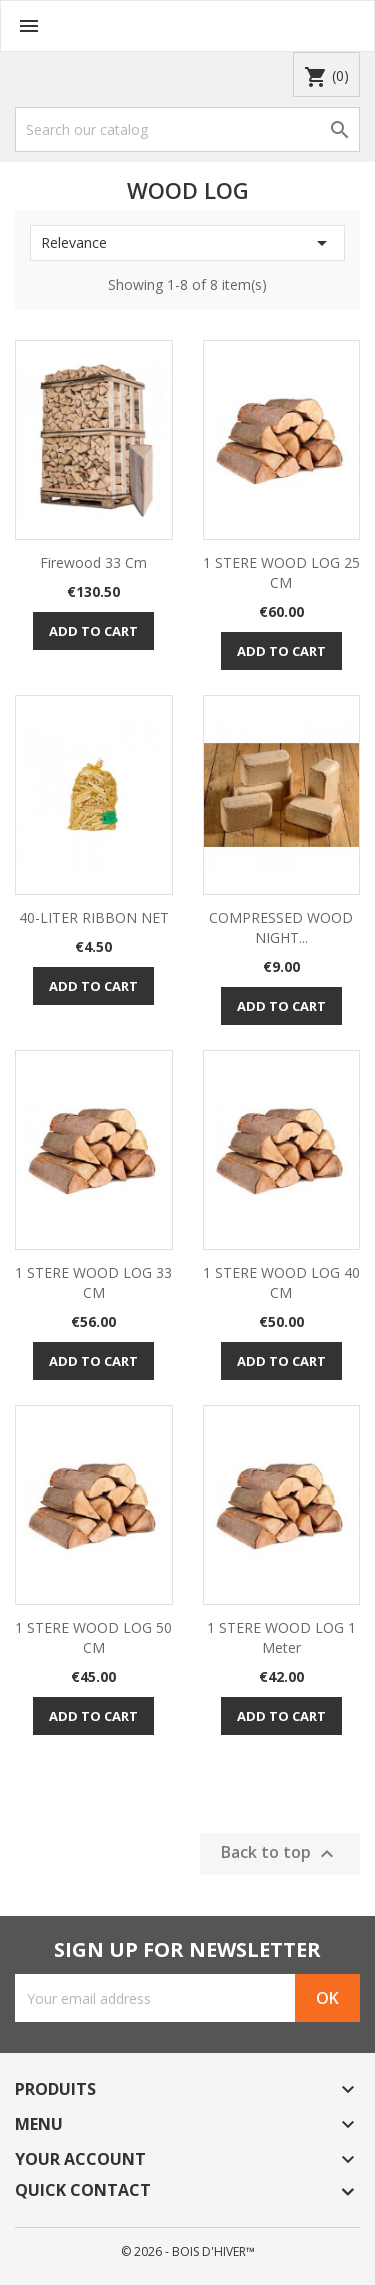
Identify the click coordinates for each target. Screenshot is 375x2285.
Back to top (280, 1853)
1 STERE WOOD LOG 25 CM (281, 572)
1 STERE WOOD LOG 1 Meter (281, 1637)
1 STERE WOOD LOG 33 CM (93, 1282)
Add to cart (93, 631)
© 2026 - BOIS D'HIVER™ (188, 2251)
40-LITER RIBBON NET (94, 917)
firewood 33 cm (93, 562)
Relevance (187, 243)
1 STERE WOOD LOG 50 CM (93, 1637)
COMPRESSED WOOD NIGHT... (281, 927)
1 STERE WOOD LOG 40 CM (281, 1282)
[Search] (187, 129)
